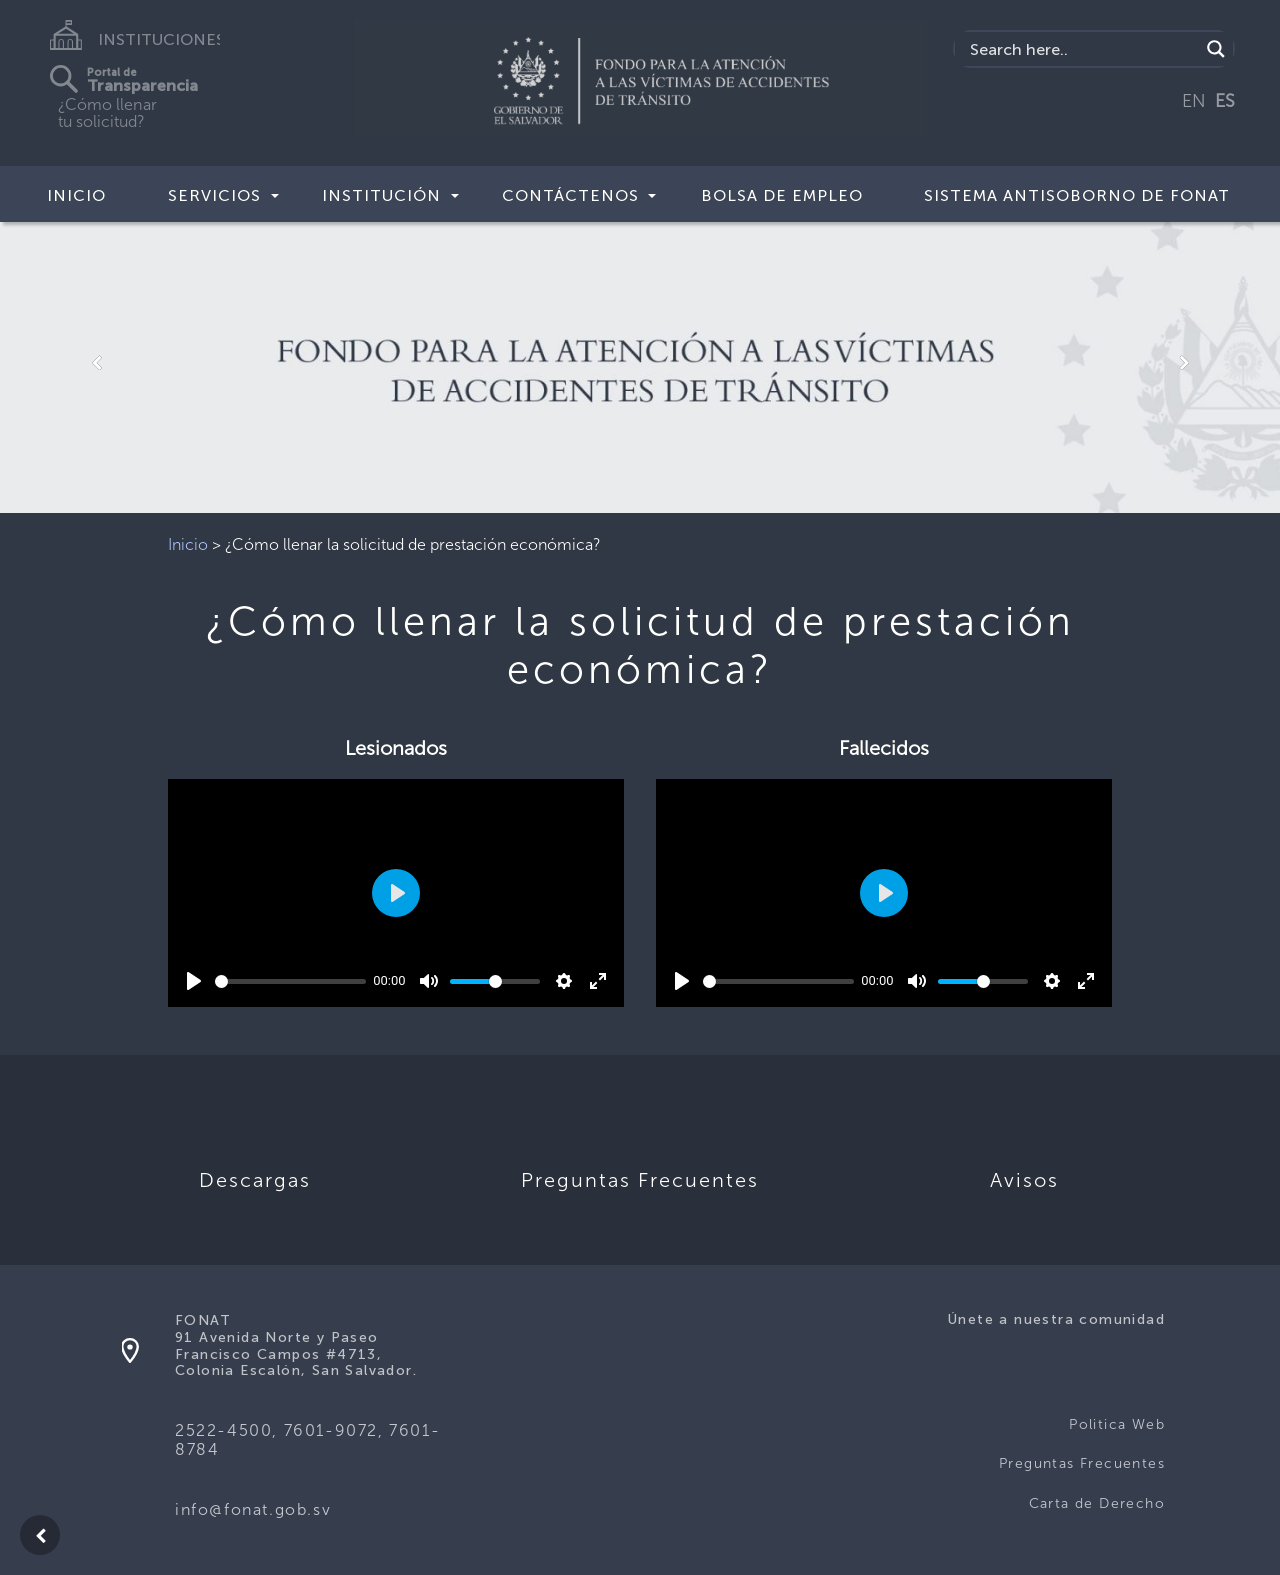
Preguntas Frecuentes (1082, 1463)
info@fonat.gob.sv (253, 1509)
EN (1194, 101)
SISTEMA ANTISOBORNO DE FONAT (1077, 195)
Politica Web (1117, 1424)
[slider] (290, 981)
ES (1225, 101)
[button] (96, 363)
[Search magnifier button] (1216, 49)
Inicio (76, 195)
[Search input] (1082, 49)
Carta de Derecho (1097, 1503)
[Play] (194, 981)
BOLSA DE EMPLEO (782, 195)
